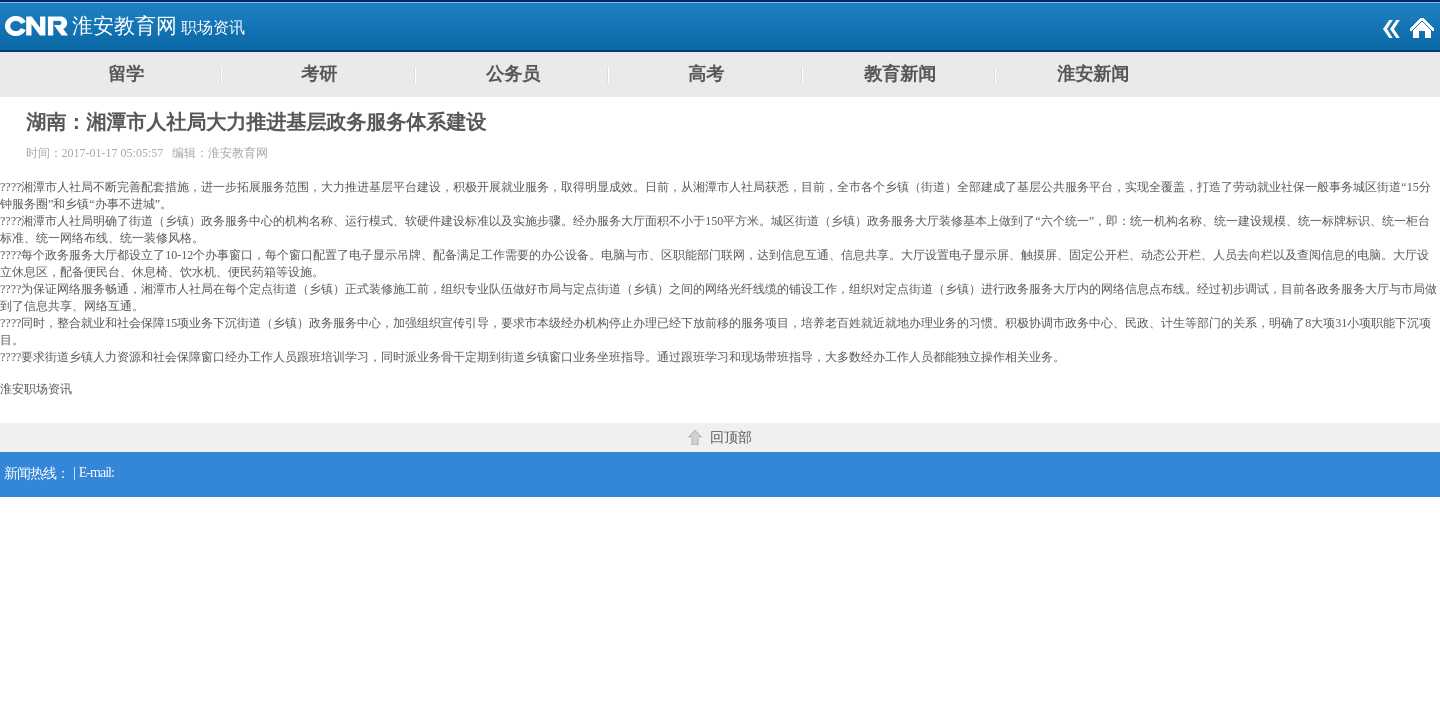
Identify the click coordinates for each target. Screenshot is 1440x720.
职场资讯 (213, 27)
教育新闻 (900, 74)
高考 (706, 74)
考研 (319, 74)
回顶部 (731, 437)
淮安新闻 (1093, 74)
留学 (126, 74)
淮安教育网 (124, 26)
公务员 (513, 74)
